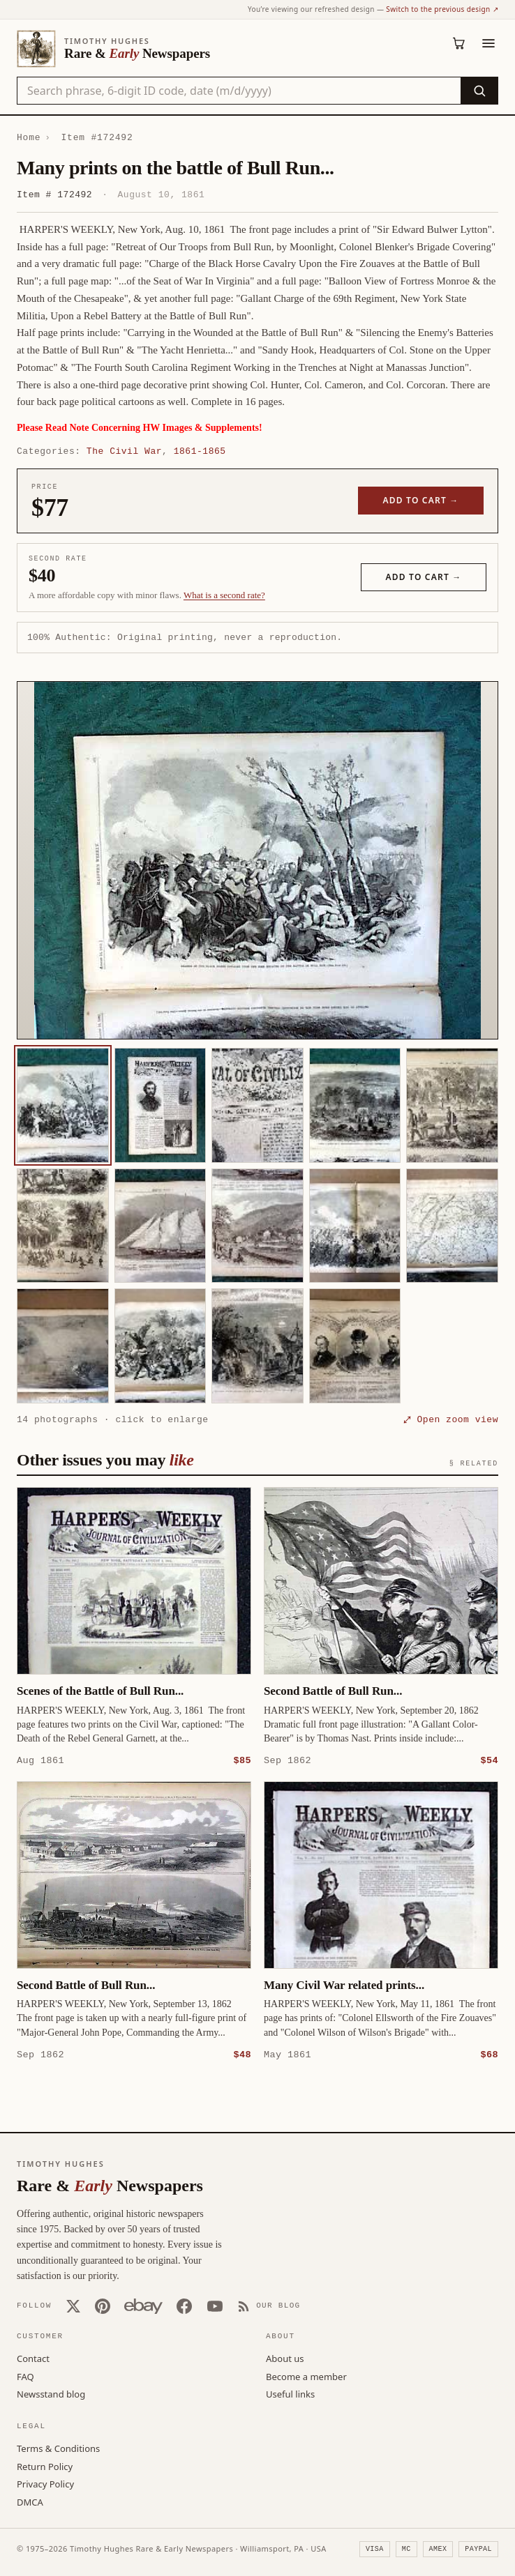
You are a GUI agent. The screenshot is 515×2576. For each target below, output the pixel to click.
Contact (33, 2358)
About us (285, 2358)
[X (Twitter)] (73, 2305)
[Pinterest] (102, 2305)
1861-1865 (200, 451)
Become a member (306, 2376)
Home (28, 137)
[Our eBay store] (143, 2305)
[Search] (479, 90)
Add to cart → (421, 500)
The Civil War (124, 451)
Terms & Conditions (58, 2447)
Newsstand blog (51, 2393)
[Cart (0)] (459, 43)
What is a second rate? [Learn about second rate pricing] (224, 595)
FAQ (25, 2376)
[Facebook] (184, 2305)
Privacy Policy (45, 2483)
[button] (257, 860)
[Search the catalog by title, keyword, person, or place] (239, 90)
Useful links (290, 2393)
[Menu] (488, 43)
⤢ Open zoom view (450, 1419)
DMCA (30, 2501)
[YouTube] (215, 2305)
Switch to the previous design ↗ (442, 9)
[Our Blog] (269, 2305)
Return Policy (45, 2466)
